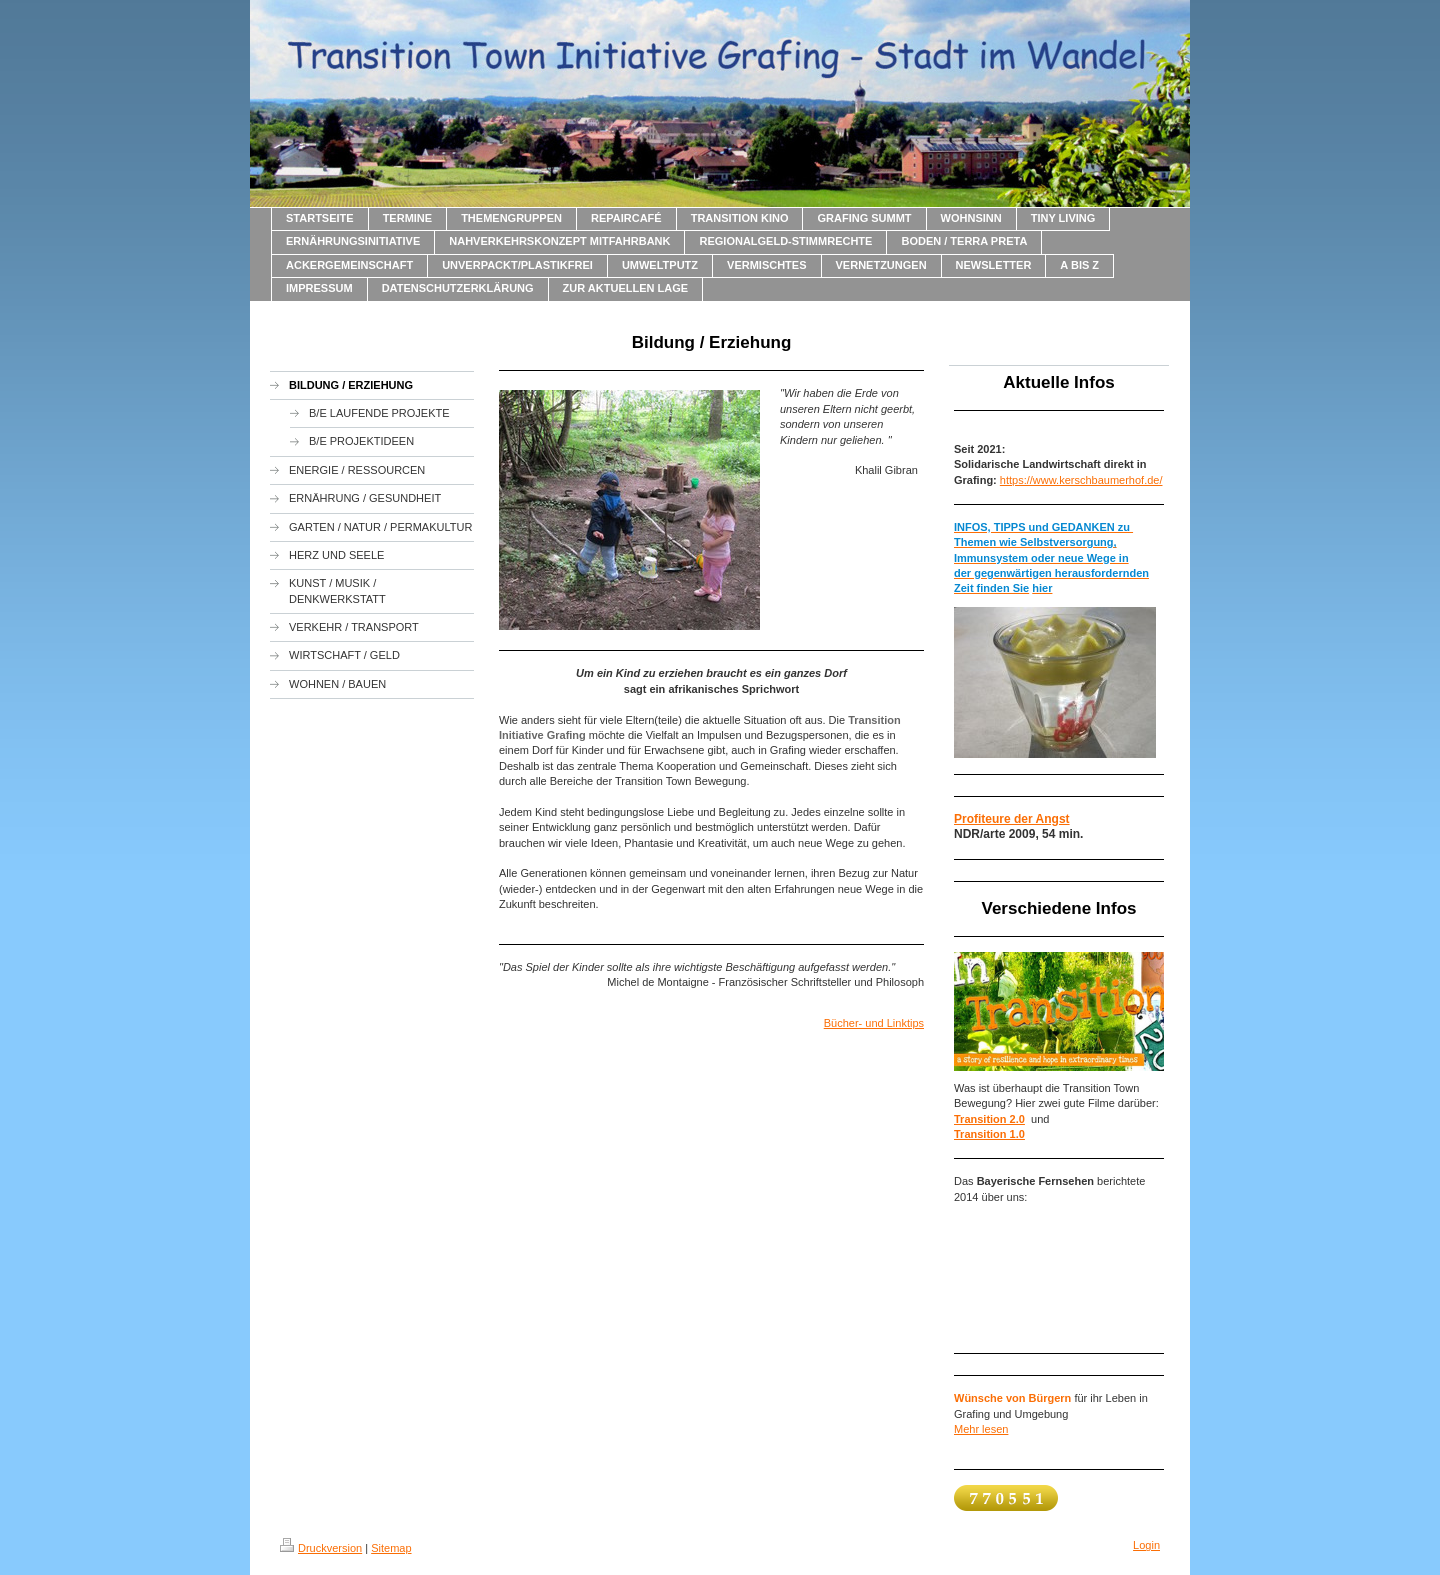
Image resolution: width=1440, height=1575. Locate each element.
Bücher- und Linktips (874, 1023)
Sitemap (391, 1548)
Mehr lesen (981, 1429)
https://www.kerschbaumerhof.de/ (1081, 480)
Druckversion (321, 1548)
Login (1146, 1545)
